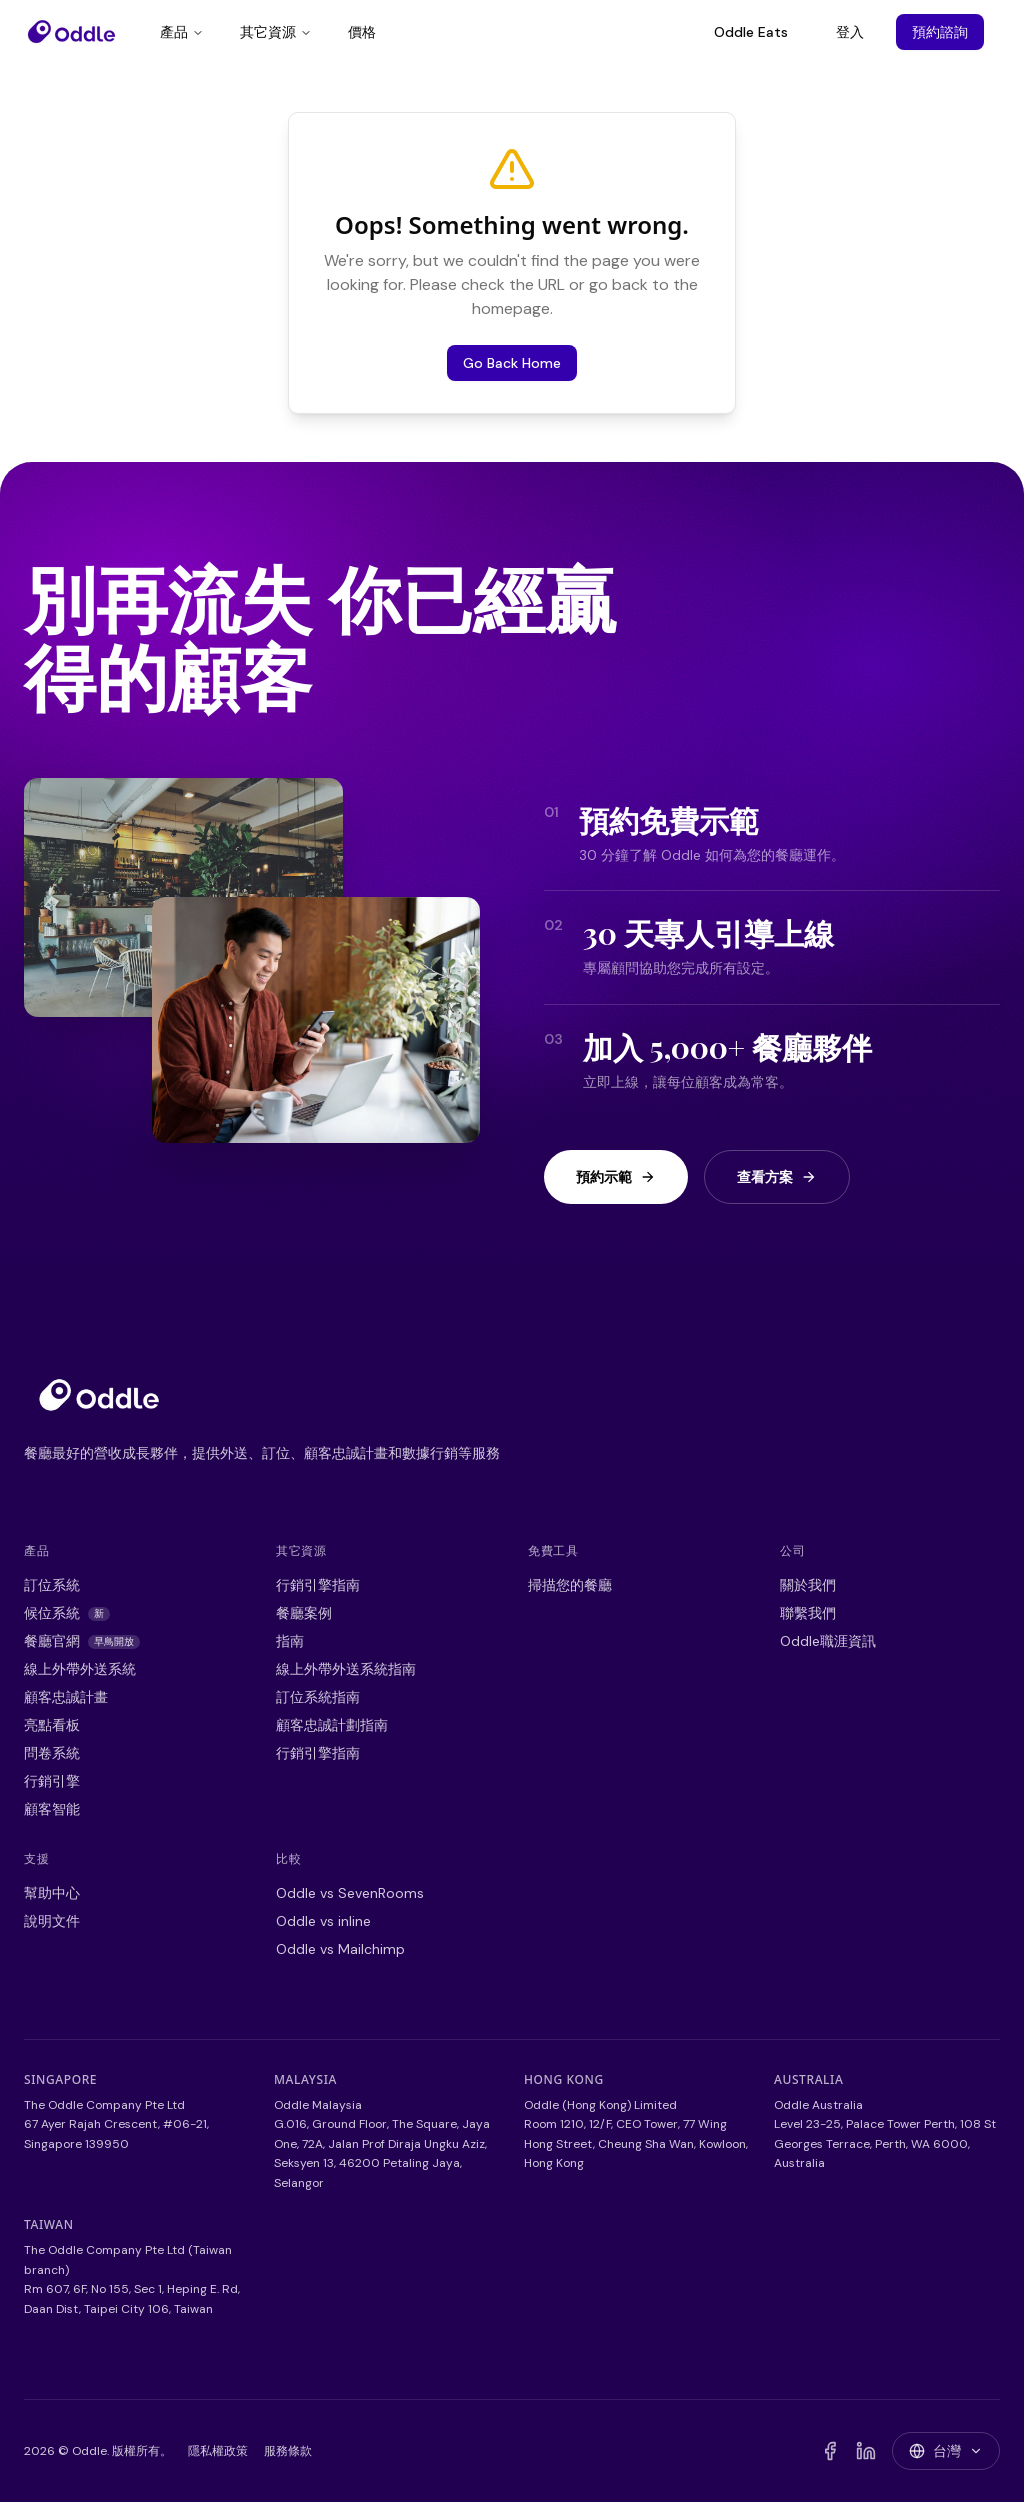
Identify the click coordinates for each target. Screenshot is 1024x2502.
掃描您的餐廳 (570, 1585)
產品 (182, 32)
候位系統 (67, 1613)
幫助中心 (52, 1893)
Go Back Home (512, 363)
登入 (850, 32)
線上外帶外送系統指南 (346, 1669)
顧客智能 (52, 1809)
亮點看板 (52, 1725)
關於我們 (808, 1585)
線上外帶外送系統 (80, 1669)
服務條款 (288, 2451)
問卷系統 (52, 1753)
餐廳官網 (82, 1641)
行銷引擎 (52, 1781)
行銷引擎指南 (318, 1585)
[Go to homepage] (99, 1395)
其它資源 (276, 32)
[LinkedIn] (866, 2451)
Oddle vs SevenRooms (350, 1893)
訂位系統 (52, 1585)
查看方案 (777, 1177)
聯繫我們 (808, 1613)
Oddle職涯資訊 (828, 1641)
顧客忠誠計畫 (66, 1697)
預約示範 (616, 1177)
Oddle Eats (751, 32)
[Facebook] (830, 2451)
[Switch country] (946, 2451)
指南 (290, 1641)
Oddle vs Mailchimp (340, 1949)
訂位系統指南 (318, 1697)
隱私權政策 (218, 2451)
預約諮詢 (940, 32)
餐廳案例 (304, 1613)
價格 (362, 32)
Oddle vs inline (323, 1921)
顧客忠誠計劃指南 (332, 1725)
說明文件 (52, 1921)
